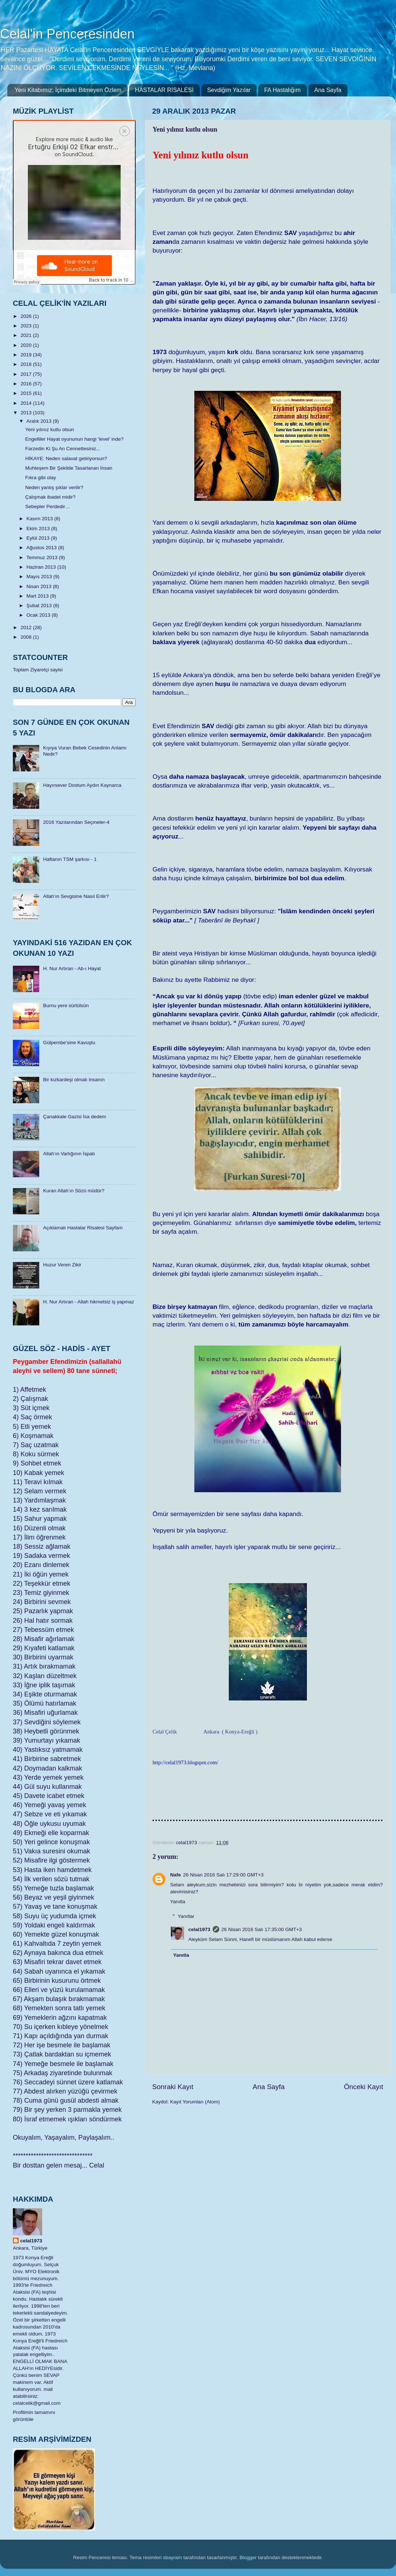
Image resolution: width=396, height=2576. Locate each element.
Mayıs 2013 (40, 576)
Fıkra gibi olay (40, 477)
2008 (27, 637)
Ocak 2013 (39, 615)
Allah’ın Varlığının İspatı (69, 1153)
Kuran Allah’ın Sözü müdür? (73, 1190)
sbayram (172, 2557)
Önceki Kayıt (363, 2087)
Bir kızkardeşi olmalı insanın (73, 1079)
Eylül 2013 (38, 538)
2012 (27, 627)
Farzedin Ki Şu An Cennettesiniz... (62, 448)
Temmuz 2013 (42, 557)
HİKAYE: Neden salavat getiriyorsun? (66, 458)
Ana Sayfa (327, 90)
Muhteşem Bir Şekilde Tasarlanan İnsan (69, 468)
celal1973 (199, 1929)
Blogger (248, 2557)
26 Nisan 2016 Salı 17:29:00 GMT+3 (223, 1875)
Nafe (175, 1875)
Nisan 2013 (39, 586)
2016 (27, 383)
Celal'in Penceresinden (67, 33)
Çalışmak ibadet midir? (50, 497)
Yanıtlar (186, 1916)
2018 (27, 364)
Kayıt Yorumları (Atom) (195, 2102)
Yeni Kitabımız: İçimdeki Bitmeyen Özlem (68, 90)
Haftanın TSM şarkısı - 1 (69, 859)
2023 (27, 326)
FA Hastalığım (282, 90)
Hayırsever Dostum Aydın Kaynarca (82, 785)
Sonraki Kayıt (172, 2087)
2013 (27, 412)
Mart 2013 (38, 596)
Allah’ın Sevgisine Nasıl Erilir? (76, 896)
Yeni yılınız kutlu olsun (49, 429)
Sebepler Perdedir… (47, 506)
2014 (27, 403)
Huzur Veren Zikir (62, 1264)
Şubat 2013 (39, 605)
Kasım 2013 (40, 518)
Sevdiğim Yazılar (229, 90)
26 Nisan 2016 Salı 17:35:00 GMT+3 (261, 1929)
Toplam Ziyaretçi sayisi (38, 669)
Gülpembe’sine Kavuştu (69, 1042)
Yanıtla (177, 1901)
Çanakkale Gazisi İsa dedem (74, 1116)
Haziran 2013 (41, 567)
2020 (27, 345)
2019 (27, 354)
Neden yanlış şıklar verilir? (54, 487)
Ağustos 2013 (42, 547)
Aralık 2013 (39, 421)
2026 (27, 316)
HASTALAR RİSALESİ (164, 90)
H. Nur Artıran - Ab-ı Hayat (72, 968)
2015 (27, 393)
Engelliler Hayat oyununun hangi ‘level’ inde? (74, 439)
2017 (27, 374)
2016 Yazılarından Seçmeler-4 (76, 822)
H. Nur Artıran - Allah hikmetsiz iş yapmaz (88, 1301)
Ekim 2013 (38, 528)
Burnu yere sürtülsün (66, 1005)
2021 (27, 335)
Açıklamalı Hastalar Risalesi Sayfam (82, 1227)
